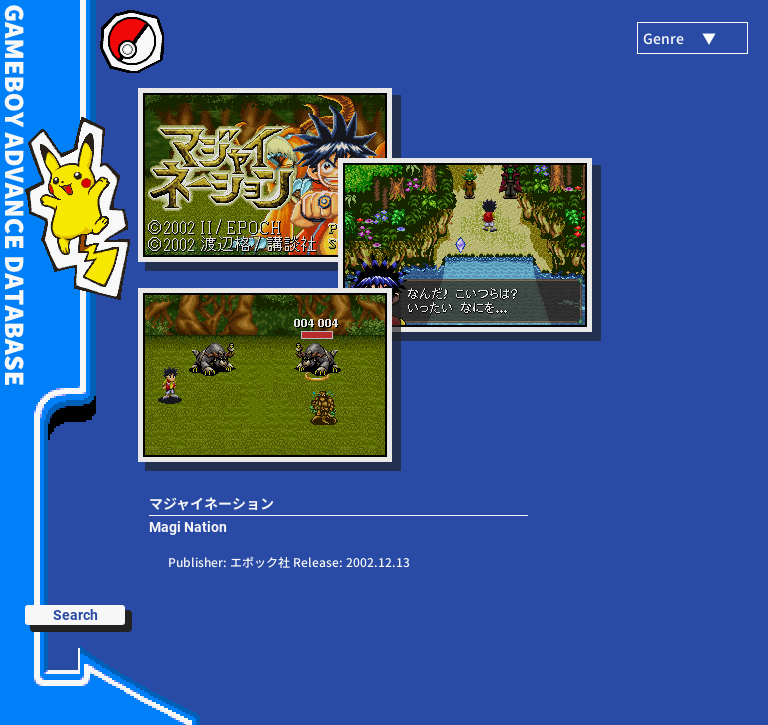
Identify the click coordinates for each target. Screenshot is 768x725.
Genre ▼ (679, 38)
